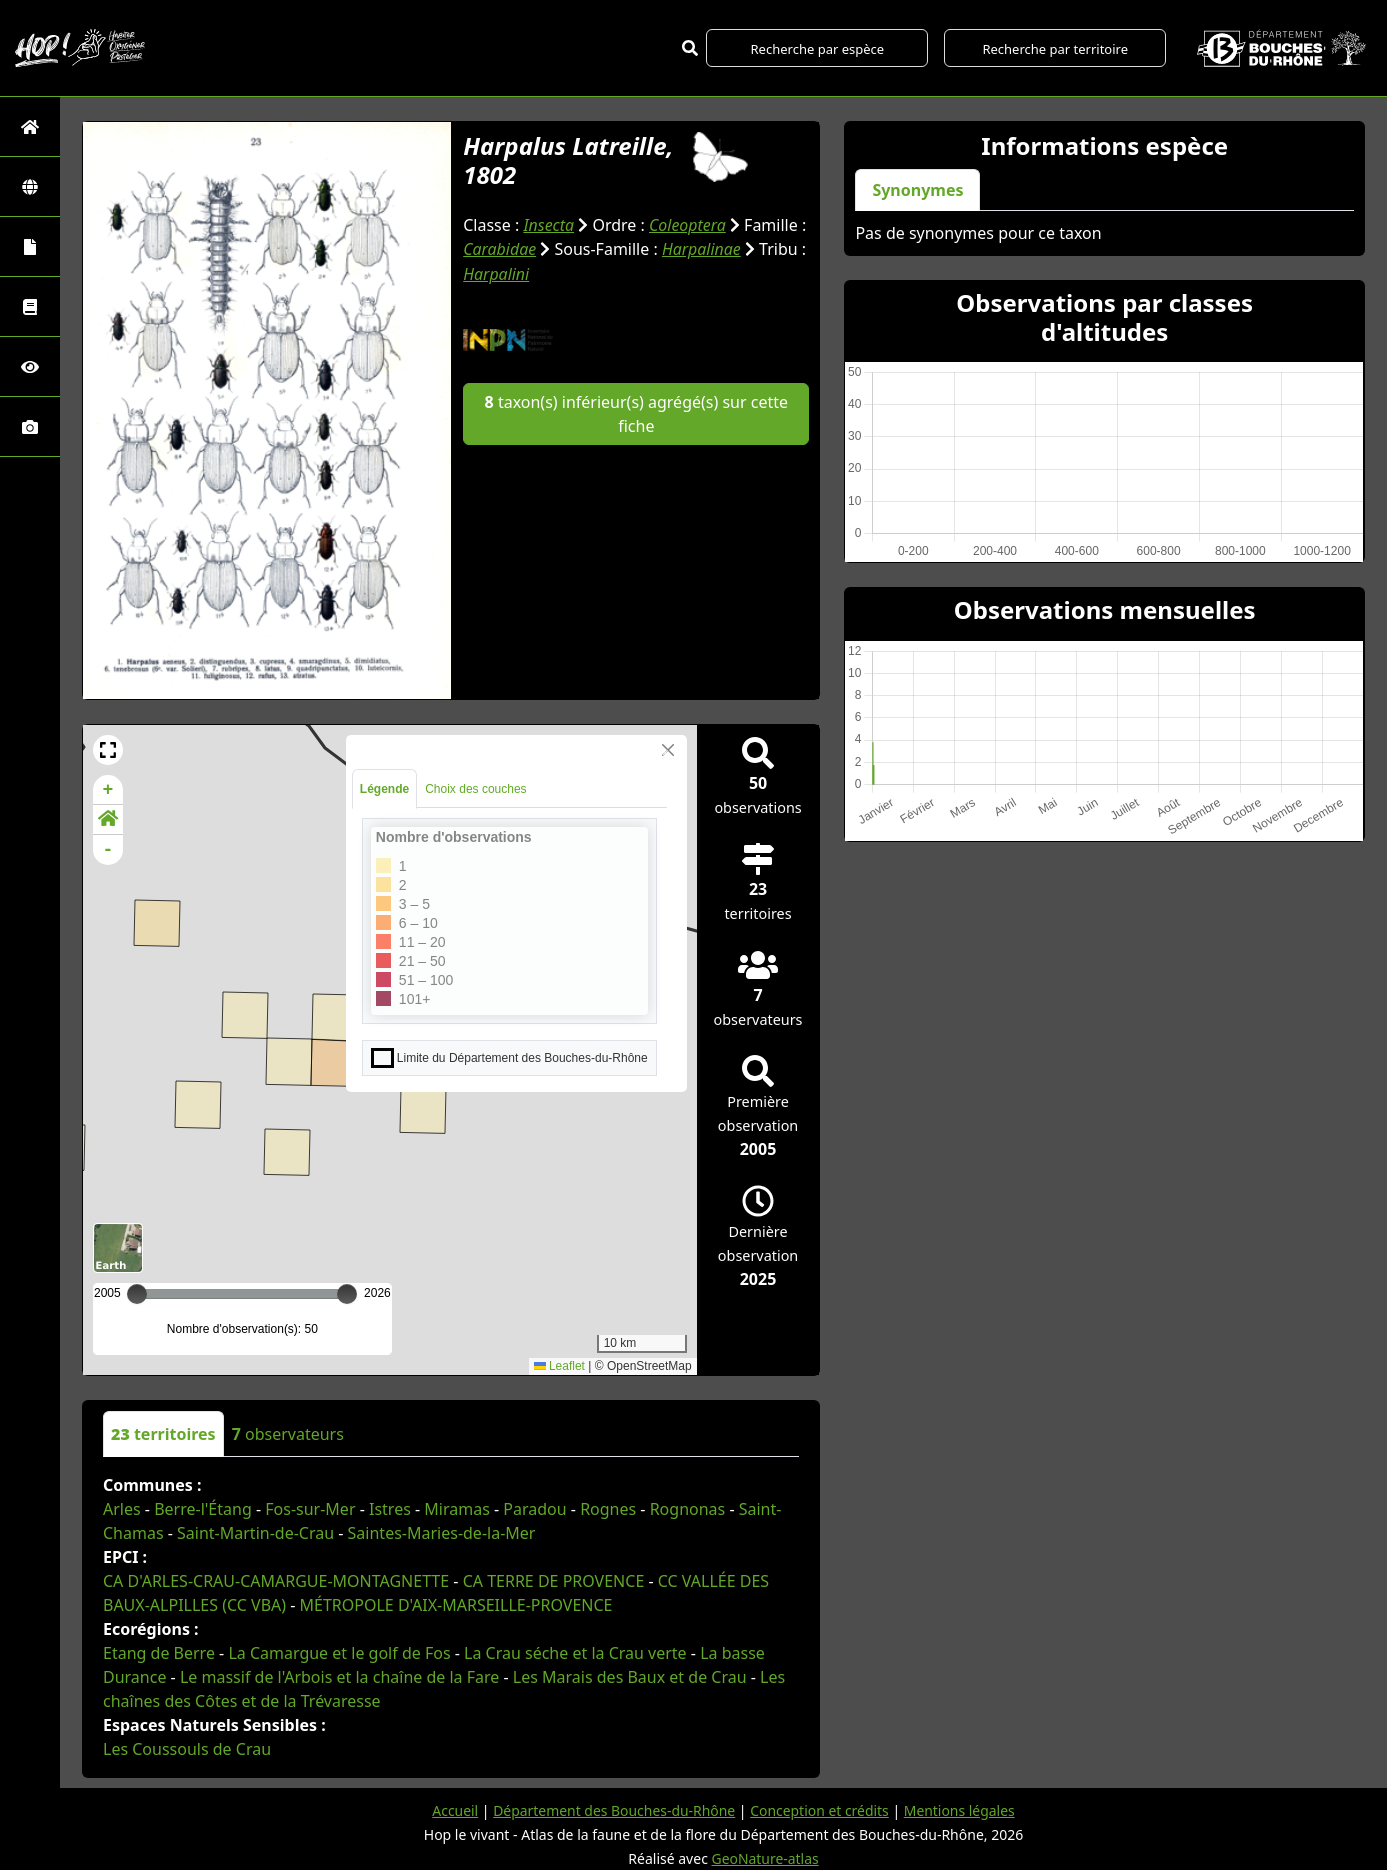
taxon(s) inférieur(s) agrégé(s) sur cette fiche (636, 411)
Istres (390, 1509)
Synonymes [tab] (917, 190)
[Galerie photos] (30, 426)
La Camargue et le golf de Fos (339, 1653)
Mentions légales (961, 1810)
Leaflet (559, 1366)
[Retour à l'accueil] (30, 126)
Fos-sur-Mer (310, 1509)
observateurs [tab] (288, 1434)
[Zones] (30, 186)
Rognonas (688, 1509)
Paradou (534, 1509)
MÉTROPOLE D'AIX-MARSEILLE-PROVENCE (456, 1605)
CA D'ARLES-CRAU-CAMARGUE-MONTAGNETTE (276, 1581)
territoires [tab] (163, 1434)
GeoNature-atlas (765, 1858)
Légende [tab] (384, 789)
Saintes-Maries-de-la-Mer (442, 1533)
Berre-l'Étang (203, 1509)
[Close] (668, 750)
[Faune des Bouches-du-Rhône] (30, 306)
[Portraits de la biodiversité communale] (30, 246)
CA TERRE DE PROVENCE (554, 1581)
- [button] (108, 850)
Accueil (454, 1810)
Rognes (608, 1509)
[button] (108, 750)
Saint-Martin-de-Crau (255, 1533)
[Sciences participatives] (30, 366)
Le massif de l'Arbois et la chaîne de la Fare (339, 1677)
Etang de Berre (159, 1653)
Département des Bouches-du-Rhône (613, 1810)
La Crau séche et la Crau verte (575, 1653)
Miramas (457, 1509)
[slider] (347, 1294)
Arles (122, 1509)
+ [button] (108, 790)
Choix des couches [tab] (475, 789)
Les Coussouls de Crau (187, 1749)
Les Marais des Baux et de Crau (630, 1677)
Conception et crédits (819, 1810)
